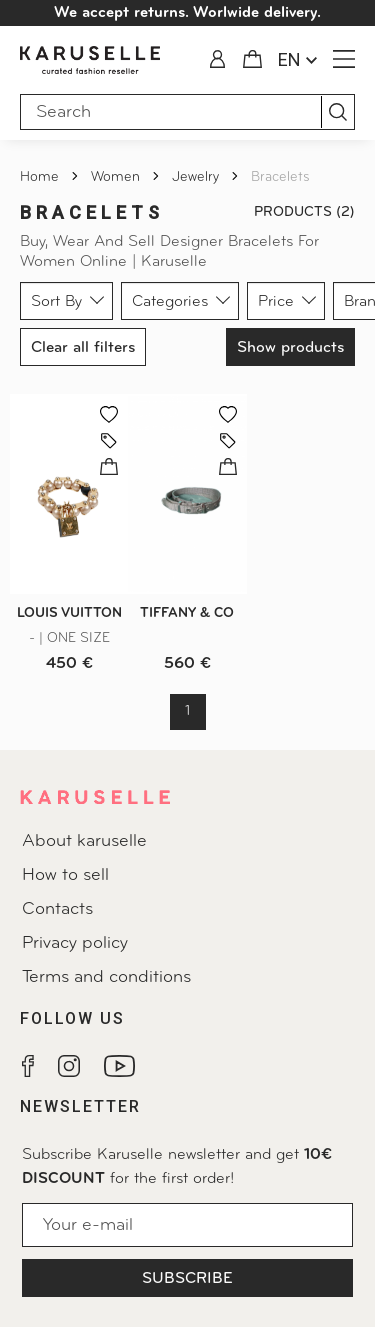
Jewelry (197, 177)
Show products (290, 348)
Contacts (57, 909)
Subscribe (187, 1279)
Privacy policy (75, 943)
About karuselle (84, 841)
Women (117, 177)
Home (41, 177)
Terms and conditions (106, 977)
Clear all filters (83, 348)
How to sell (65, 875)
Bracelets (280, 177)
